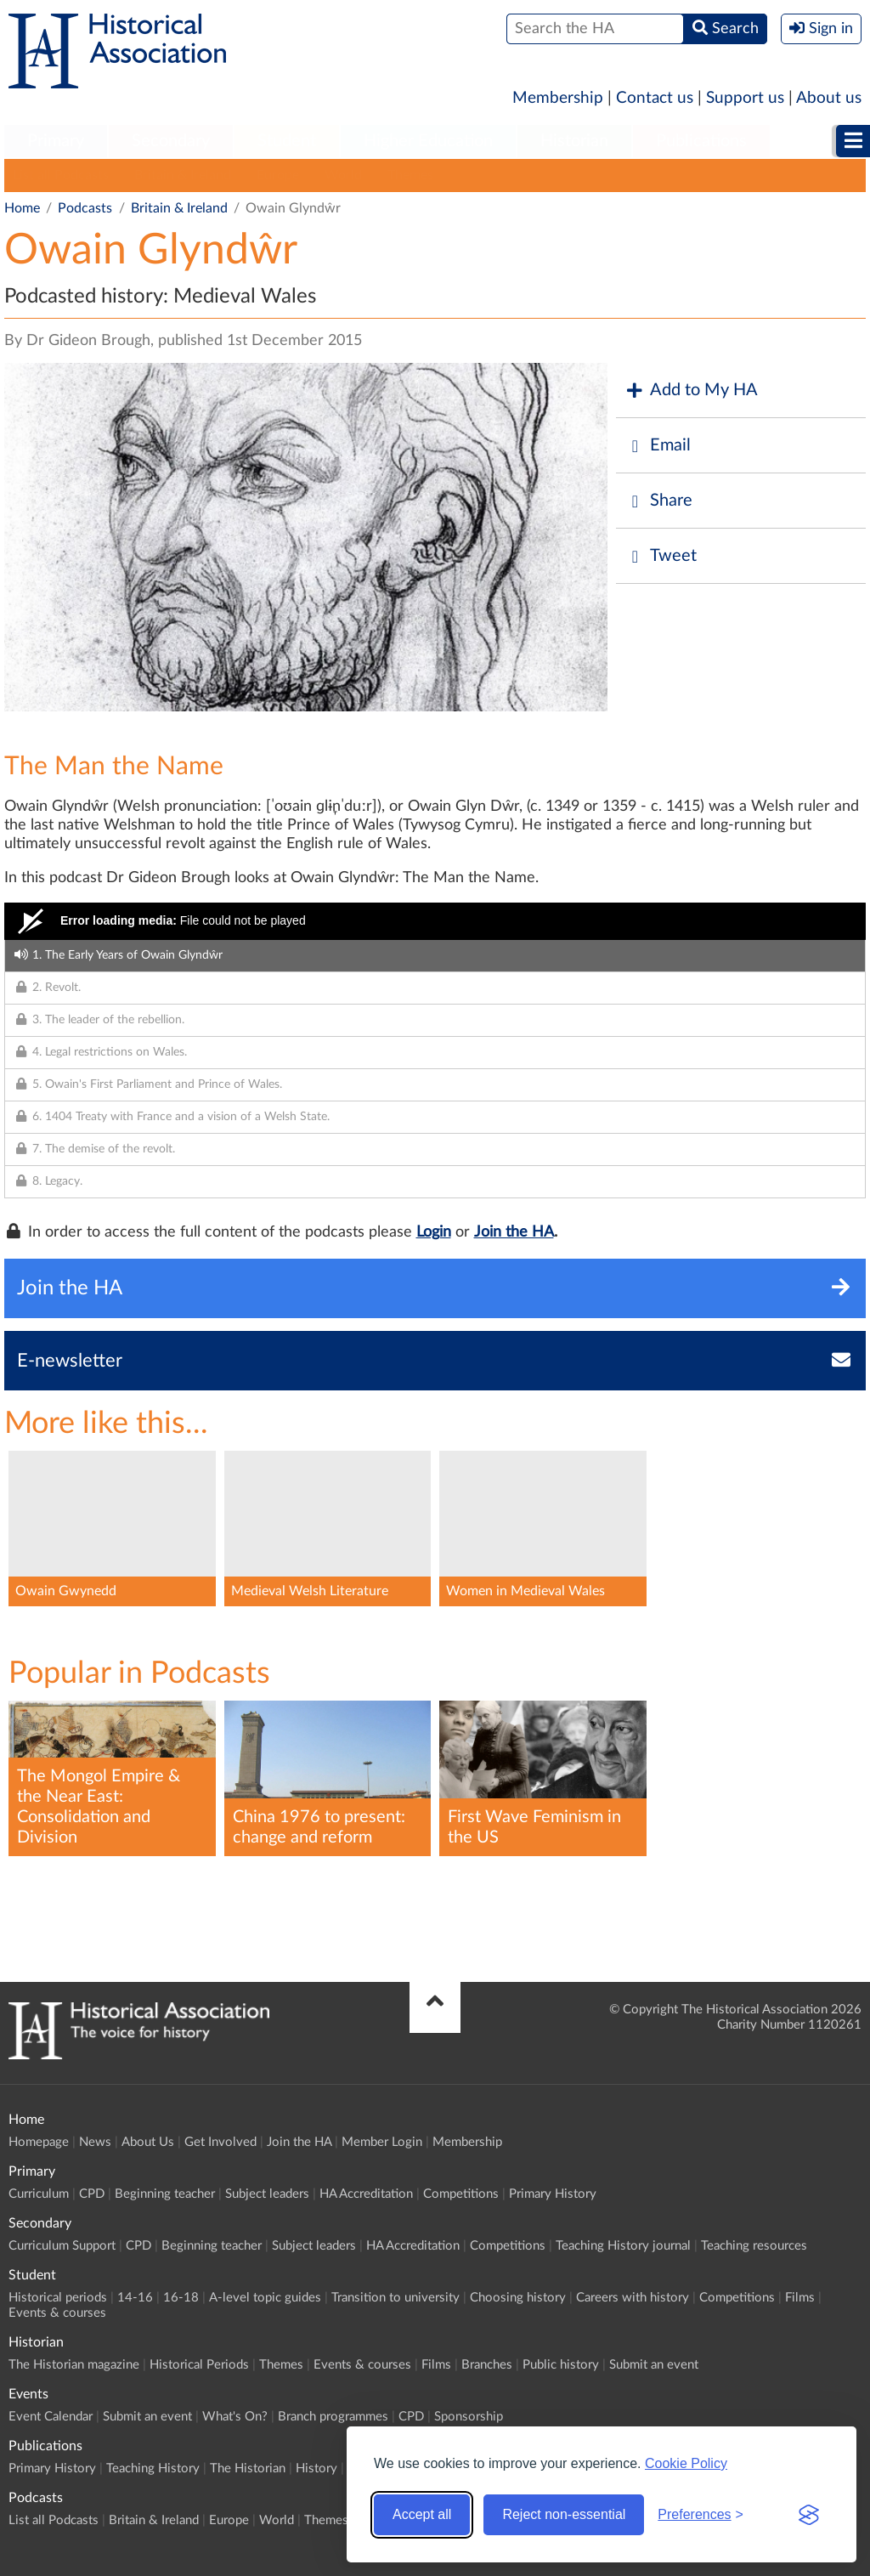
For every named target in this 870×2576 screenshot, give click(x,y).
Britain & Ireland (182, 175)
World (343, 175)
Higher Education (428, 141)
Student (286, 141)
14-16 (135, 2297)
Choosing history (518, 2297)
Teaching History (153, 2468)
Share (658, 501)
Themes (410, 175)
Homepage (38, 2142)
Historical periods (57, 2297)
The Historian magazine (73, 2364)
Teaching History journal (623, 2245)
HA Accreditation (366, 2194)
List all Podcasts (61, 175)
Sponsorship (468, 2416)
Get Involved (220, 2142)
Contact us (654, 98)
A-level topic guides (265, 2297)
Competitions (461, 2194)
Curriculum (38, 2194)
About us (829, 98)
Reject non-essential (563, 2514)
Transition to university (395, 2297)
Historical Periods (199, 2364)
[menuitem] (55, 142)
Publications (701, 141)
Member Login (382, 2142)
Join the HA (514, 1232)
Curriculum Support (62, 2245)
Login (433, 1232)
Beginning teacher (165, 2194)
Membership (557, 98)
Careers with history (632, 2297)
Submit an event (653, 2364)
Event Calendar (50, 2416)
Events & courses (57, 2313)
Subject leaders (267, 2194)
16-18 (181, 2297)
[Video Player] (435, 921)
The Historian (247, 2468)
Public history (561, 2364)
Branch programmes (333, 2416)
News (95, 2142)
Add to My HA (691, 390)
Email (657, 446)
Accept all (422, 2514)
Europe (278, 175)
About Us (147, 2142)
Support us (745, 98)
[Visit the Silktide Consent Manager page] (808, 2514)
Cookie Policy (686, 2463)
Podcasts (85, 208)
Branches (486, 2364)
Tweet (660, 556)
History (316, 2468)
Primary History (552, 2194)
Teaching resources (754, 2245)
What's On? (235, 2416)
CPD (92, 2194)
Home (22, 208)
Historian (574, 141)
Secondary (171, 141)
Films (800, 2297)
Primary (55, 141)
